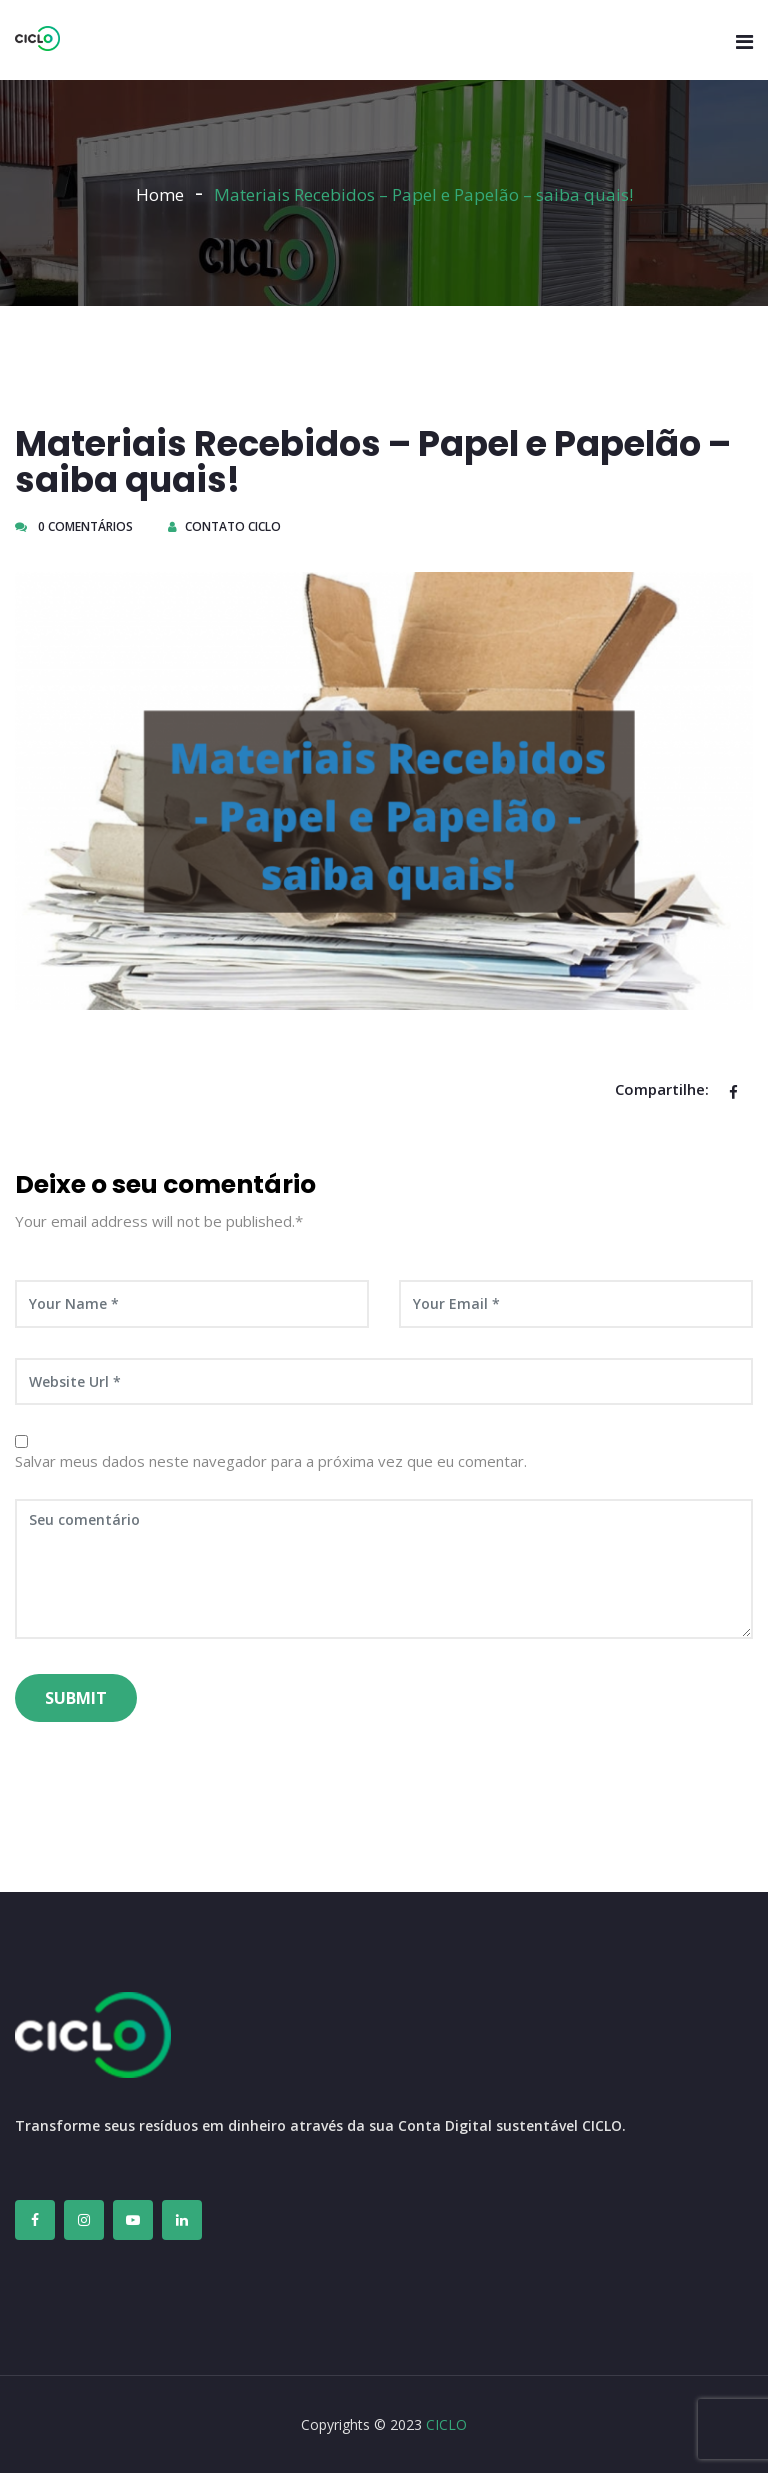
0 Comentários (74, 526)
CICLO (446, 2424)
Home (160, 194)
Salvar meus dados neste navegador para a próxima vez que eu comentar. (271, 1461)
